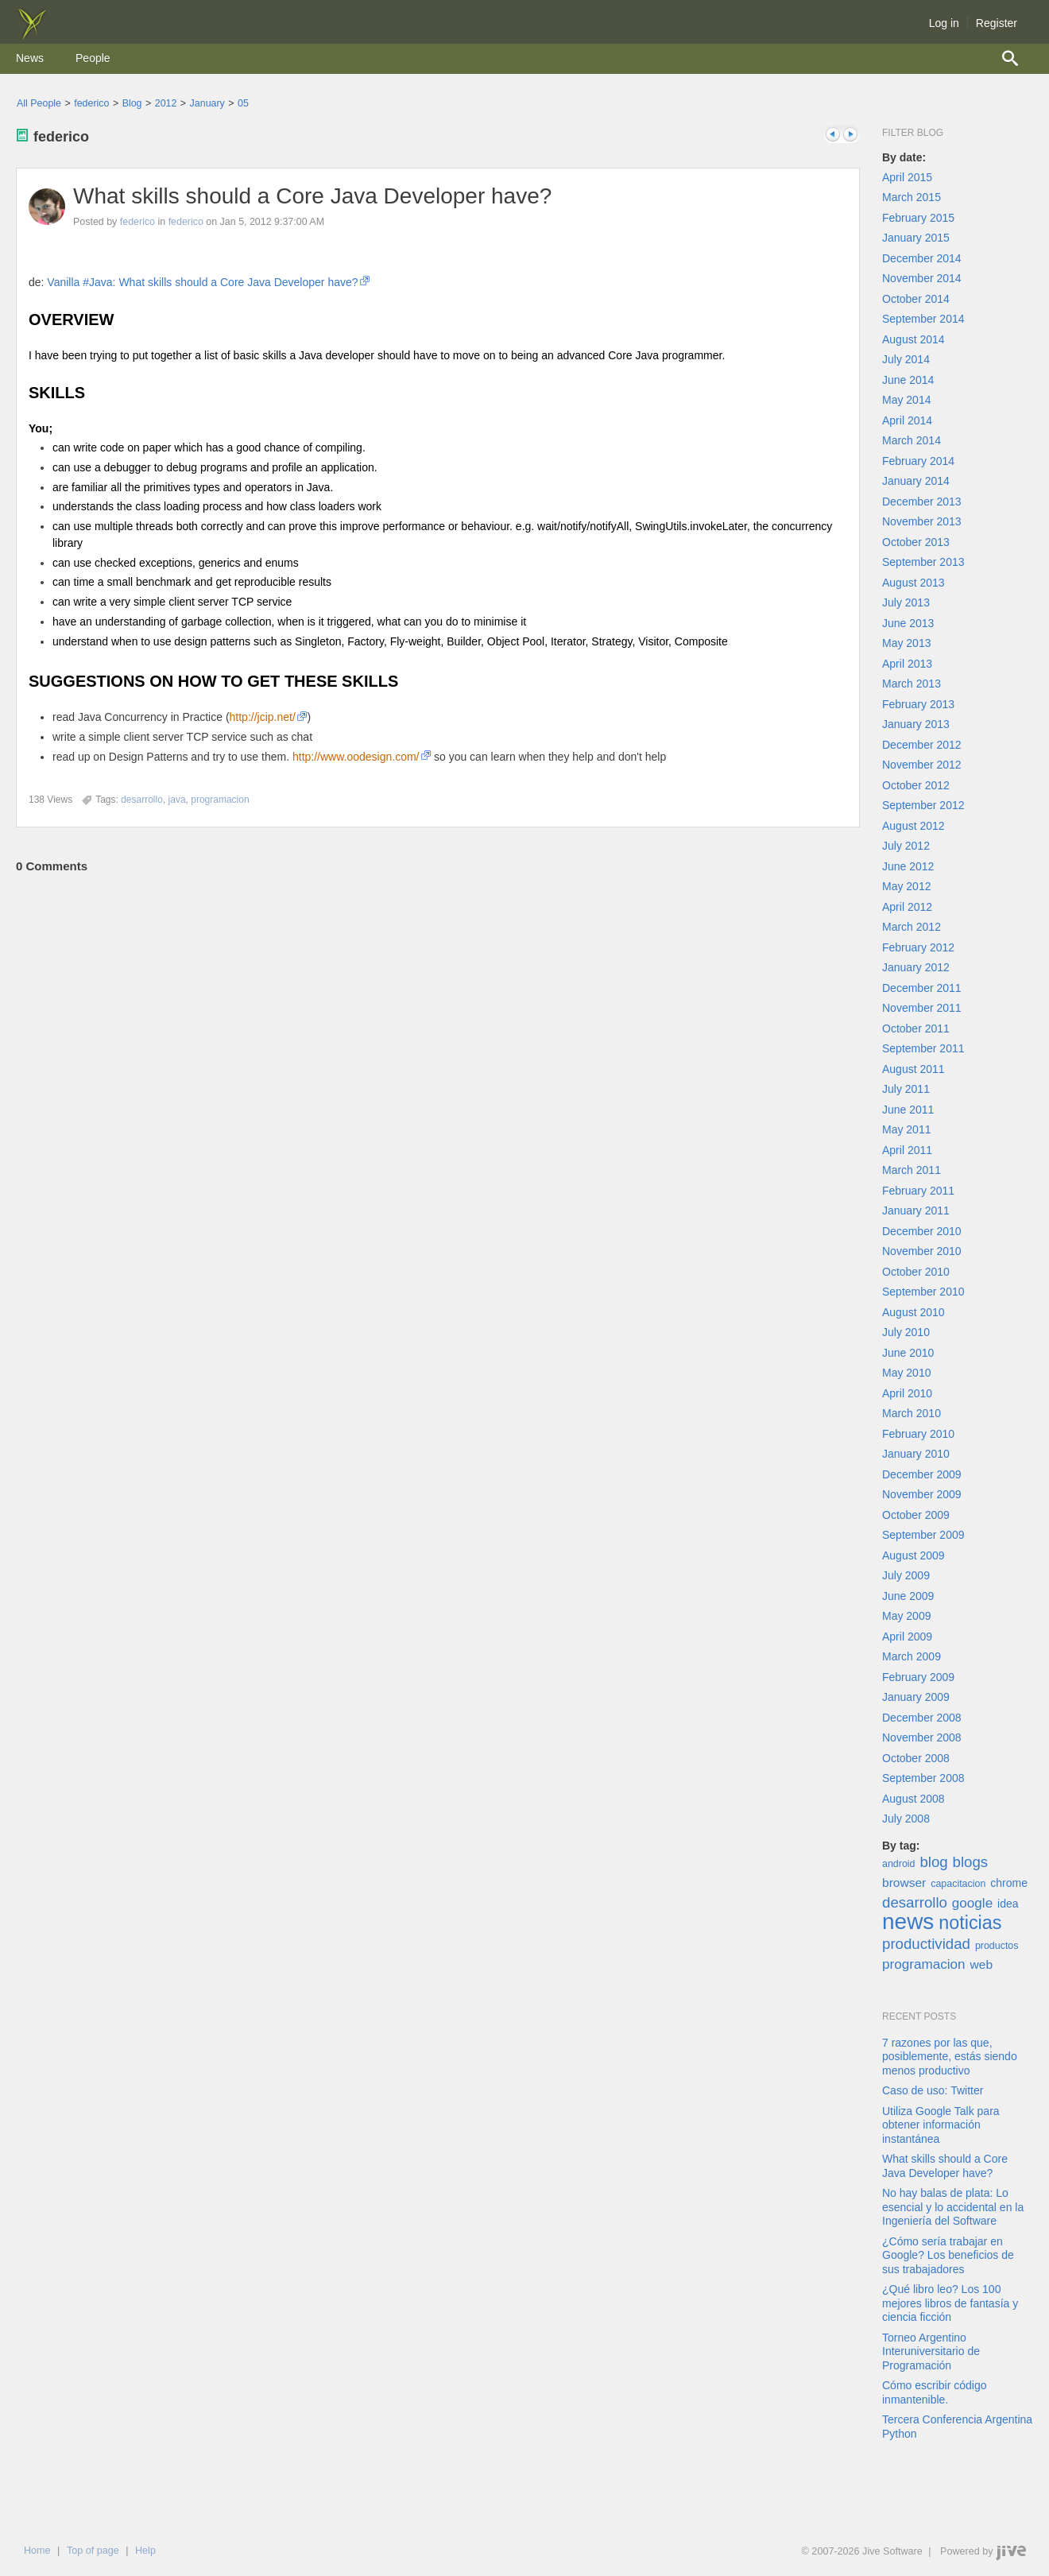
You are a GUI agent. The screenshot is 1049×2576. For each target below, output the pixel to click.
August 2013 (913, 582)
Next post (850, 134)
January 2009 (916, 1697)
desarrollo (914, 1902)
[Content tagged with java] (177, 799)
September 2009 (923, 1534)
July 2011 (906, 1089)
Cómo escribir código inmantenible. (934, 2392)
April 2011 (907, 1150)
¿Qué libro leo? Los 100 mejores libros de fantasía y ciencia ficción (950, 2303)
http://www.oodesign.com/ (356, 756)
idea (1007, 1903)
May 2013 (906, 643)
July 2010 (906, 1332)
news (908, 1921)
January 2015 (916, 237)
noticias (970, 1922)
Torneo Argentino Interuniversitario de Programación (931, 2351)
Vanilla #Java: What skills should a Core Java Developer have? (202, 282)
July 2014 (906, 359)
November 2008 (922, 1737)
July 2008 (906, 1818)
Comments (51, 866)
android (898, 1863)
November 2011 (922, 1007)
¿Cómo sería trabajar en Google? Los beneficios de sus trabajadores (948, 2255)
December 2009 (922, 1474)
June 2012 (908, 866)
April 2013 (907, 663)
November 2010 (922, 1251)
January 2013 (916, 724)
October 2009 (916, 1515)
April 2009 (907, 1636)
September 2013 (923, 562)
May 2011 (906, 1129)
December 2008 (922, 1717)
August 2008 (913, 1798)
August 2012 (913, 825)
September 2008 (923, 1778)
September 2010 (923, 1291)
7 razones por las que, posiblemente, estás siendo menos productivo (949, 2056)
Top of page (93, 2550)
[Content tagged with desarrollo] (142, 799)
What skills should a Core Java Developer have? (312, 196)
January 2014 (916, 481)
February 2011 (918, 1190)
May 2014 (906, 399)
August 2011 (913, 1069)
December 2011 (922, 988)
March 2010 (911, 1413)
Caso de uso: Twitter (932, 2090)
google (972, 1903)
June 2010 (908, 1352)
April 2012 (907, 907)
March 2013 (911, 683)
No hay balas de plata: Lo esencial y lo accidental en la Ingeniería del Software (953, 2207)
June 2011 (908, 1109)
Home (37, 2550)
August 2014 (913, 339)
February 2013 (918, 704)
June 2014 (908, 380)
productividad (926, 1943)
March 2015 (911, 197)
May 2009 (906, 1616)
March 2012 (911, 926)
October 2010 (916, 1271)
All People (39, 103)
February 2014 (918, 461)
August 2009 (913, 1555)
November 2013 (922, 521)
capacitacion (958, 1883)
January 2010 (916, 1453)
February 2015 (918, 217)
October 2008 (916, 1758)
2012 (166, 103)
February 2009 (918, 1677)
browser (904, 1882)
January (207, 103)
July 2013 (906, 602)
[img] (32, 35)
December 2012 (922, 744)
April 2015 (907, 177)
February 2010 (918, 1433)
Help (145, 2550)
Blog (132, 103)
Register (996, 23)
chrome (1009, 1883)
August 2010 (913, 1312)
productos (997, 1945)
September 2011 (923, 1048)
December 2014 (922, 258)
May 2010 (906, 1372)
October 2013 (916, 542)
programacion (924, 1964)
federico (91, 103)
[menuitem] (30, 59)
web (981, 1964)
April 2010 (907, 1393)
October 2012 (916, 785)
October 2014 (916, 298)
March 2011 (911, 1170)
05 (243, 103)
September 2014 (923, 318)
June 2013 (908, 623)
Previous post (833, 134)
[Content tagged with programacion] (220, 799)
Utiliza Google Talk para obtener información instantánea (941, 2125)
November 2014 (922, 278)
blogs (971, 1862)
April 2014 (907, 420)
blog (933, 1862)
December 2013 (922, 501)
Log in (944, 23)
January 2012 (916, 967)
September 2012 (923, 805)
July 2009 (906, 1575)
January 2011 (916, 1210)
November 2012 (922, 764)
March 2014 (911, 440)
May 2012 (906, 886)
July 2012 (906, 845)
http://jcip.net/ (263, 717)
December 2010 (922, 1231)
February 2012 (918, 947)
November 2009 (922, 1494)
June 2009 (908, 1596)
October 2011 (916, 1028)
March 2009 (911, 1656)
